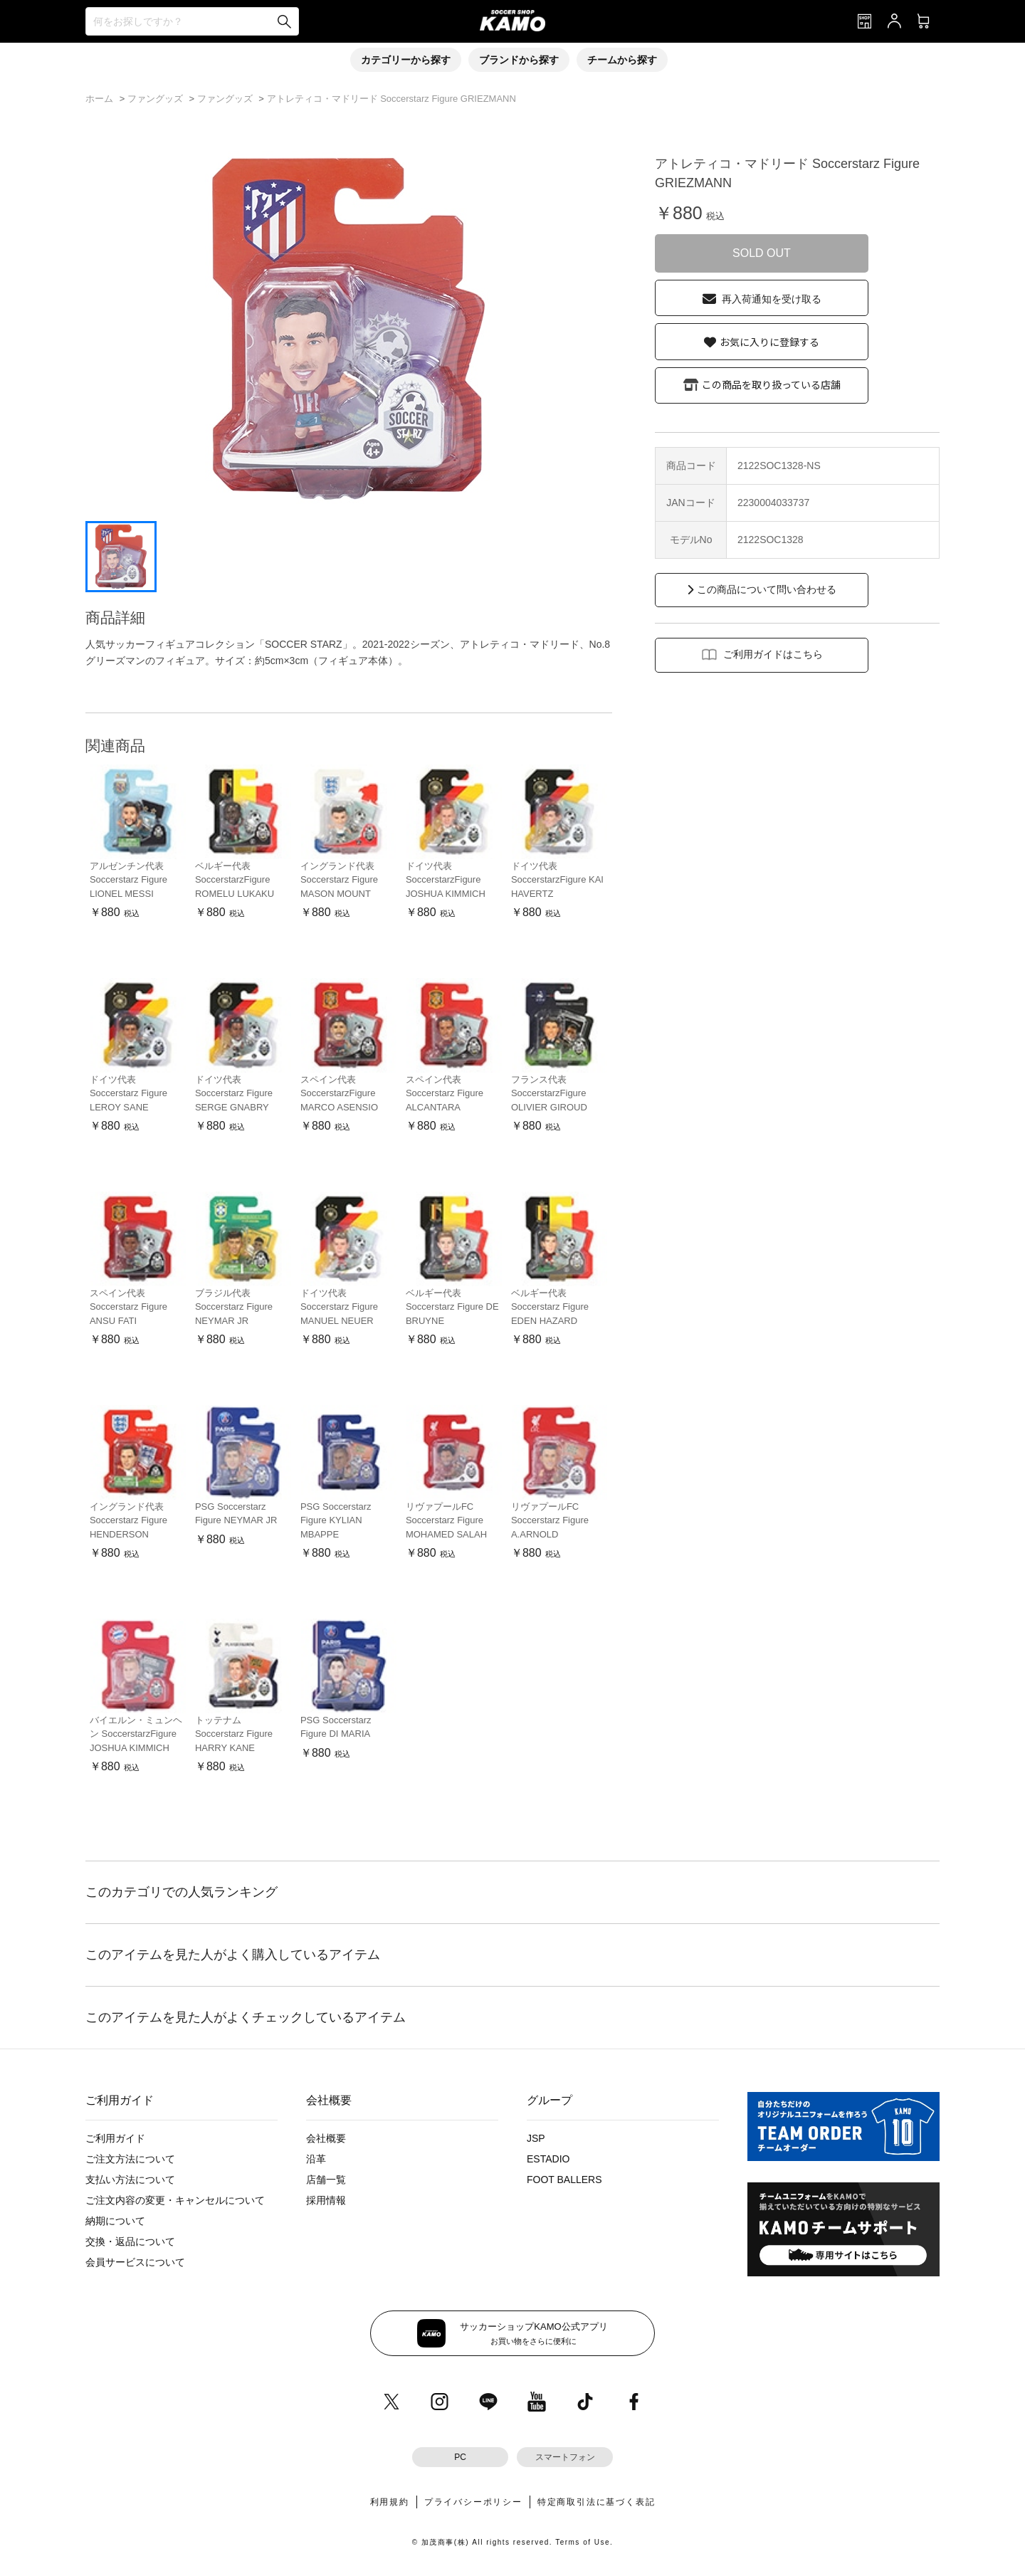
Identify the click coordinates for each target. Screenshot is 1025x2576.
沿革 (316, 2159)
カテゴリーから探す (406, 59)
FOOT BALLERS (564, 2179)
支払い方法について (130, 2179)
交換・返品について (130, 2241)
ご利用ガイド (115, 2138)
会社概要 (326, 2138)
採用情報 (326, 2200)
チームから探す (622, 59)
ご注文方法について (130, 2159)
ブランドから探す (519, 59)
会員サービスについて (135, 2262)
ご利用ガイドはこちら (773, 654)
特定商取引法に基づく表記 (596, 2502)
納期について (115, 2221)
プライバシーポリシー (473, 2502)
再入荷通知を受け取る (771, 299)
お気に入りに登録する (769, 342)
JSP (536, 2138)
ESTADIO (548, 2159)
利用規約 (389, 2502)
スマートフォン (565, 2457)
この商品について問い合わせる (766, 589)
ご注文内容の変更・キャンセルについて (175, 2200)
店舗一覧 (326, 2179)
